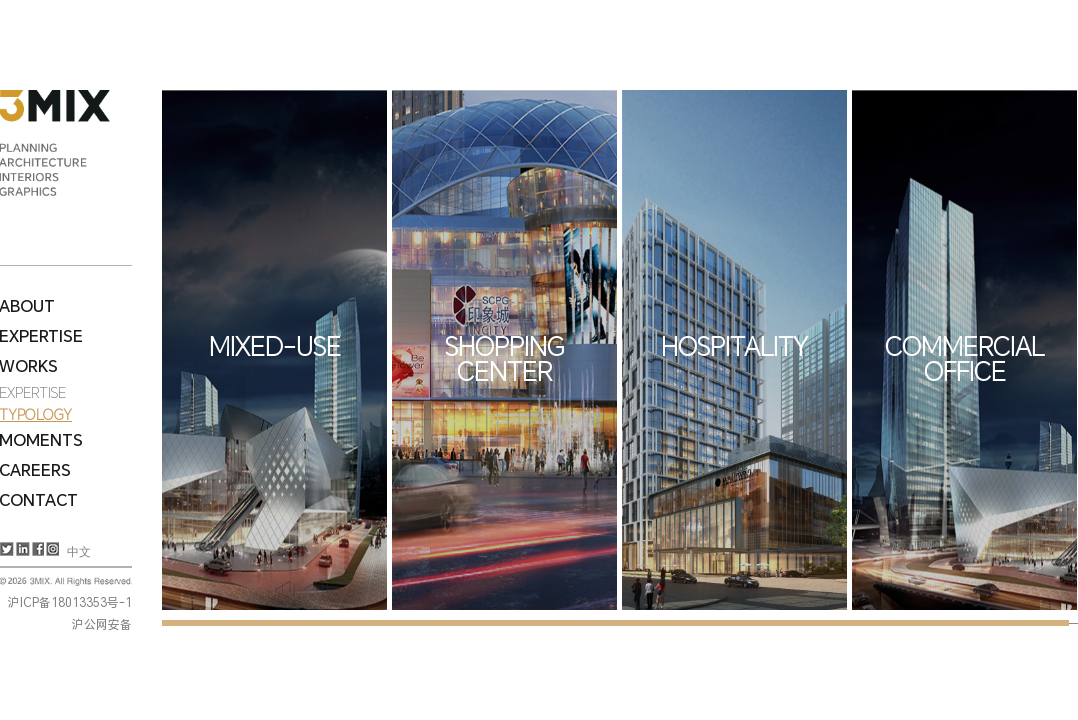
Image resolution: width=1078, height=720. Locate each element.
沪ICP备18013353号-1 (70, 602)
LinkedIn (21, 548)
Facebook (36, 548)
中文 (79, 552)
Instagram (51, 548)
